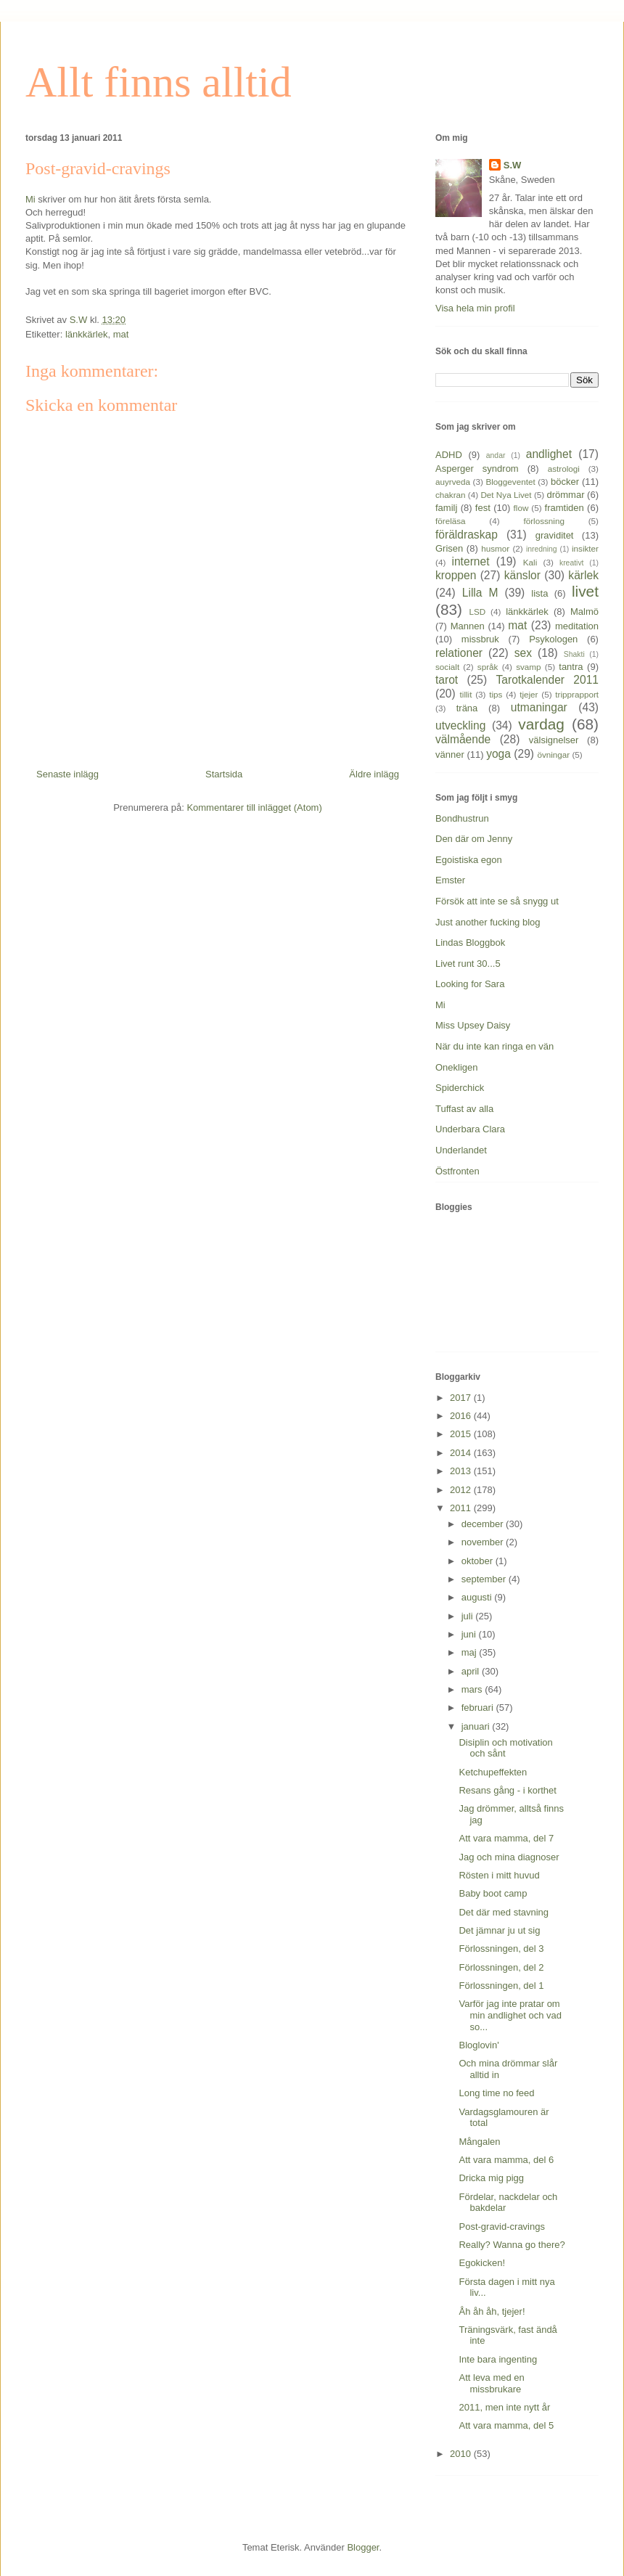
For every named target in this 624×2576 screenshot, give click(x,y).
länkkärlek (86, 334)
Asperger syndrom (477, 468)
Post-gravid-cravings (502, 2226)
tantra (571, 666)
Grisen (449, 548)
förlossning (544, 521)
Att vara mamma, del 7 (506, 1838)
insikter (585, 548)
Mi (30, 199)
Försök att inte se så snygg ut (497, 901)
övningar (553, 754)
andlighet (549, 454)
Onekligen (456, 1067)
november (483, 1542)
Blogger (363, 2547)
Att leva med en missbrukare (491, 2383)
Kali (530, 562)
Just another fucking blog (488, 922)
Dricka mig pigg (491, 2177)
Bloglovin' (478, 2045)
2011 (462, 1507)
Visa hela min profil (475, 308)
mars (473, 1689)
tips (495, 694)
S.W (513, 165)
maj (470, 1652)
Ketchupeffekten (493, 1772)
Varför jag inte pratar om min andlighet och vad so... (510, 2015)
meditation (577, 626)
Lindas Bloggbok (470, 942)
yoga (498, 754)
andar (496, 455)
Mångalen (479, 2141)
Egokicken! (482, 2262)
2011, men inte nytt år (504, 2407)
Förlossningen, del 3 (501, 1948)
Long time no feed (496, 2093)
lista (539, 593)
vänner (449, 754)
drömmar (565, 494)
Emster (450, 880)
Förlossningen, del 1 (501, 1985)
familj (446, 507)
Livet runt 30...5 (468, 963)
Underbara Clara (470, 1129)
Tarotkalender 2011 (547, 680)
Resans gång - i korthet (507, 1790)
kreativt (571, 563)
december (483, 1523)
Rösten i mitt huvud (499, 1875)
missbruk (480, 639)
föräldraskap (466, 534)
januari (477, 1726)
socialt (447, 666)
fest (482, 507)
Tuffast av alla (464, 1108)
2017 (462, 1397)
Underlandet (461, 1150)
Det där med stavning (504, 1912)
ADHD (448, 454)
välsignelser (554, 740)
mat (121, 334)
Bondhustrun (462, 818)
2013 (462, 1470)
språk (487, 666)
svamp (528, 666)
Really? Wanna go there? (512, 2244)
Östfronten (457, 1171)
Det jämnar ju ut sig (499, 1930)
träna (467, 708)
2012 (462, 1489)
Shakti (574, 654)
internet (470, 561)
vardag (541, 724)
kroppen (455, 575)
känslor (522, 575)
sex (523, 653)
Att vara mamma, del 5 (506, 2425)
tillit (466, 694)
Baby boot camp (493, 1893)
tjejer (529, 694)
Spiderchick (459, 1087)
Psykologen (553, 639)
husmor (495, 548)
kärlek (583, 575)
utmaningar (539, 707)
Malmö (584, 611)
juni (470, 1634)
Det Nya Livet (505, 494)
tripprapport (577, 694)
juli (468, 1616)
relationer (459, 653)
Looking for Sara (469, 983)
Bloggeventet (510, 481)
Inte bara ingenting (498, 2359)
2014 (462, 1452)
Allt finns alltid (158, 82)
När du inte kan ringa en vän (494, 1046)
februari (478, 1707)
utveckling (460, 725)
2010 (462, 2453)
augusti (478, 1597)
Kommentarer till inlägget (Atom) (253, 807)
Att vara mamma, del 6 (506, 2159)
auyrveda (452, 481)
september (485, 1579)
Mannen (468, 626)
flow (521, 507)
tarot (446, 680)
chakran (450, 494)
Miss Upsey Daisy (472, 1025)
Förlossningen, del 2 (501, 1967)
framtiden (564, 507)
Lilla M (480, 592)
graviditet (554, 535)
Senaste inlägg (67, 774)
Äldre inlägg (374, 774)
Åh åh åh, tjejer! (492, 2311)
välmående (462, 739)
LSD (477, 611)
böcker (565, 481)
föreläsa (450, 521)
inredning (541, 549)
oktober (478, 1560)
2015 (462, 1433)
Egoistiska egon (468, 859)
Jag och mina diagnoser (509, 1857)
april (471, 1671)
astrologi (564, 468)
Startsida (223, 774)
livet (585, 591)
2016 (462, 1415)
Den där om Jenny (473, 838)
